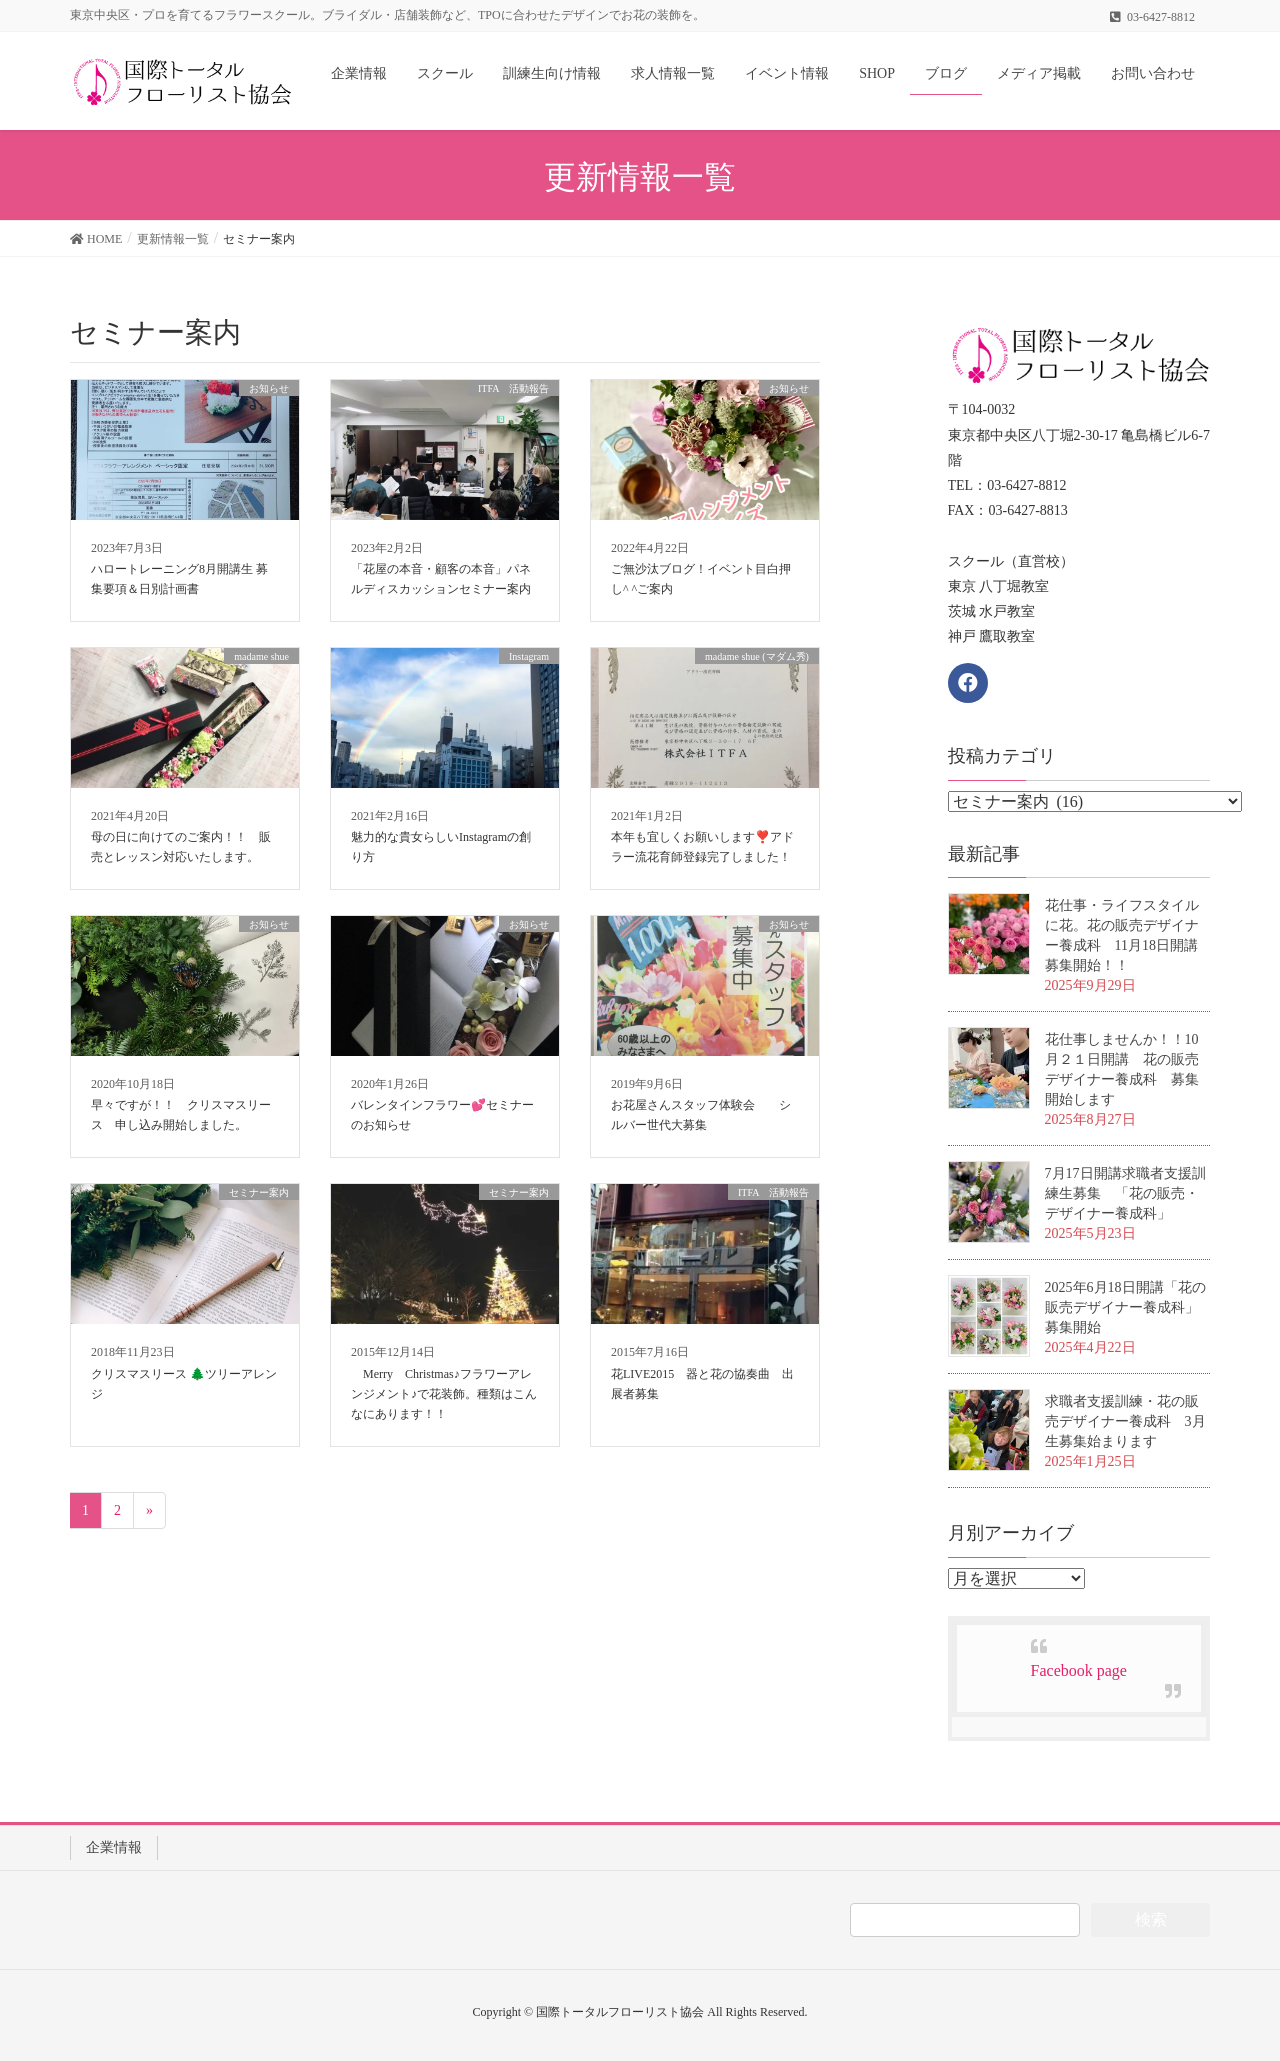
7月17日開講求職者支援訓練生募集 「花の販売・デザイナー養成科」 (1125, 1193)
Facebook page (1079, 1670)
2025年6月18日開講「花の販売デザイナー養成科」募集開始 (1125, 1307)
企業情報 (114, 1847)
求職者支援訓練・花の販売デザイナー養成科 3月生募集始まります (1125, 1421)
